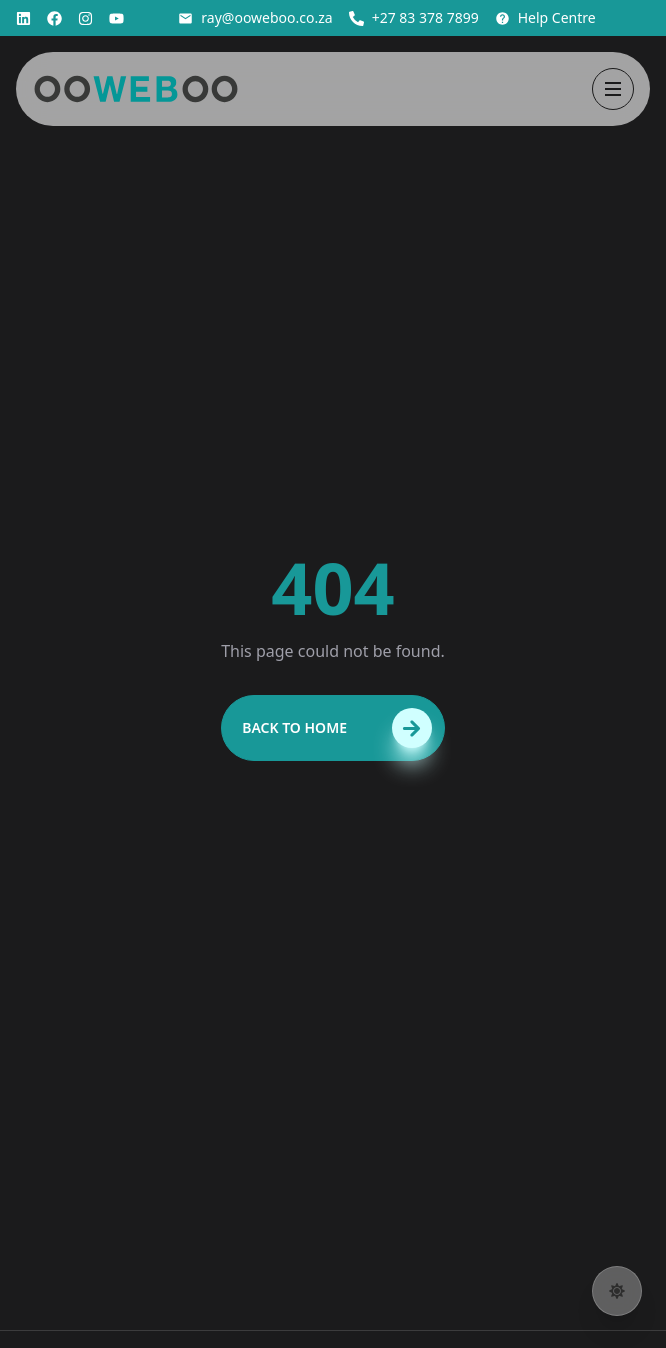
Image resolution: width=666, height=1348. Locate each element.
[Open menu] (613, 89)
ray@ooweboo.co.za (255, 17)
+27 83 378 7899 (414, 17)
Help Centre (545, 17)
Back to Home (337, 728)
